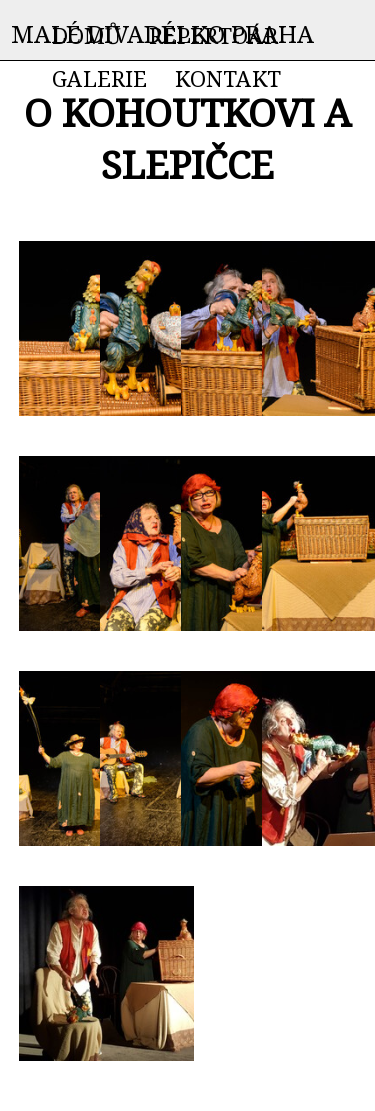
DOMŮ (86, 35)
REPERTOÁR (213, 35)
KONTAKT (228, 78)
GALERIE (99, 78)
